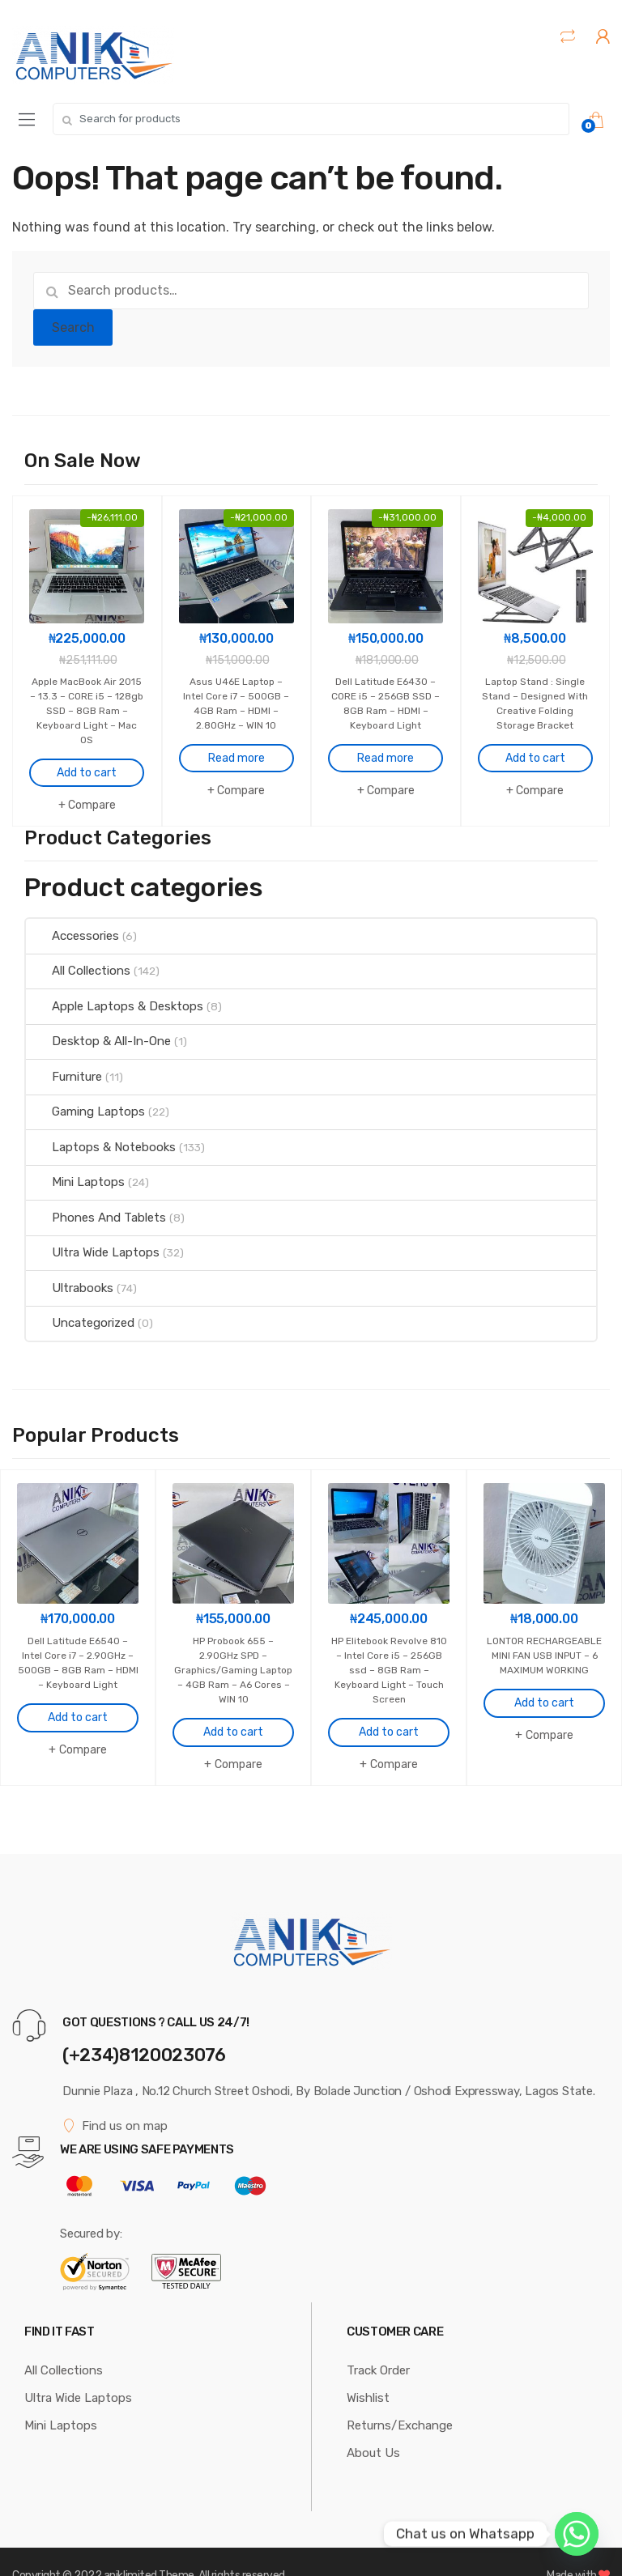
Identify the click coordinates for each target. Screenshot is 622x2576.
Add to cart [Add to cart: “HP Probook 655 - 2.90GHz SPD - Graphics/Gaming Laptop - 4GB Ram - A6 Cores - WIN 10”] (233, 1704)
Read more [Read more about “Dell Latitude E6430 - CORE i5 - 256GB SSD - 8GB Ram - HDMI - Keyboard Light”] (385, 744)
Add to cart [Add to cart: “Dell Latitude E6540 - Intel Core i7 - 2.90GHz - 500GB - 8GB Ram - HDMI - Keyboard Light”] (78, 1690)
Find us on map (115, 2098)
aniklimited (130, 2547)
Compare (92, 790)
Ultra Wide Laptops (93, 1238)
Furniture (64, 1063)
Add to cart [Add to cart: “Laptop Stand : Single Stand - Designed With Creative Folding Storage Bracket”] (535, 744)
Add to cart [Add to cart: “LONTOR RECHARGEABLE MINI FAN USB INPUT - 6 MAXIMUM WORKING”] (544, 1690)
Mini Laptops (75, 1168)
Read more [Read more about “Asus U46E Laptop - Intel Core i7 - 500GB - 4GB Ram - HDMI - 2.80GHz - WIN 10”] (236, 744)
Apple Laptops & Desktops (114, 992)
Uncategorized (80, 1309)
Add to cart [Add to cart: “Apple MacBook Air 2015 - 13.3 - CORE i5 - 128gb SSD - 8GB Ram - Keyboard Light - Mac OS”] (87, 759)
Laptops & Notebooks (101, 1133)
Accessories (72, 922)
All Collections (78, 957)
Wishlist (368, 2369)
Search (73, 327)
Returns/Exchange (400, 2397)
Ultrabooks (69, 1274)
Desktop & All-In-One (98, 1027)
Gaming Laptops (85, 1097)
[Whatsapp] (577, 2534)
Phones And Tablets (96, 1204)
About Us (373, 2424)
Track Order (378, 2342)
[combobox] (311, 119)
